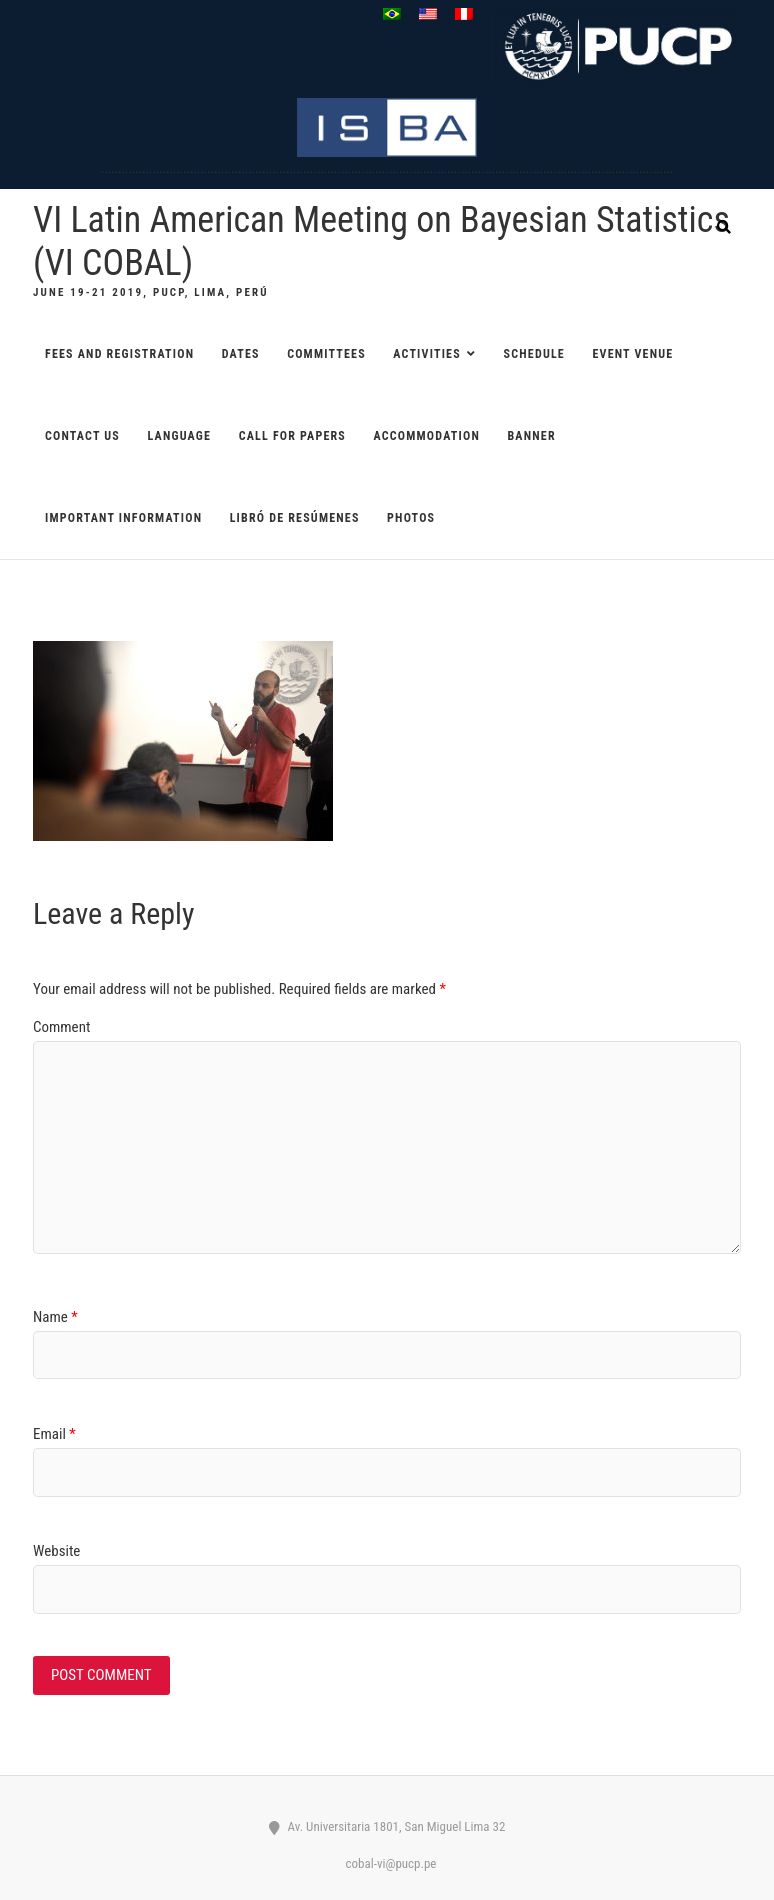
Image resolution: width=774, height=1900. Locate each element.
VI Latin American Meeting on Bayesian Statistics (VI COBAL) (381, 241)
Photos (411, 518)
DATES (241, 354)
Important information (123, 518)
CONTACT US (82, 436)
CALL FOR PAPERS (292, 436)
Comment (61, 1027)
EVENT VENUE (632, 354)
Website (56, 1551)
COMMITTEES (326, 354)
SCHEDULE (534, 354)
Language (180, 436)
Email (54, 1434)
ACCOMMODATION (426, 436)
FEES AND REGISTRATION (119, 354)
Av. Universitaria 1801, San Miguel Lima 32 (387, 1826)
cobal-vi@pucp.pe (387, 1863)
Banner (531, 436)
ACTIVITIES (427, 354)
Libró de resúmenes (295, 518)
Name (55, 1317)
